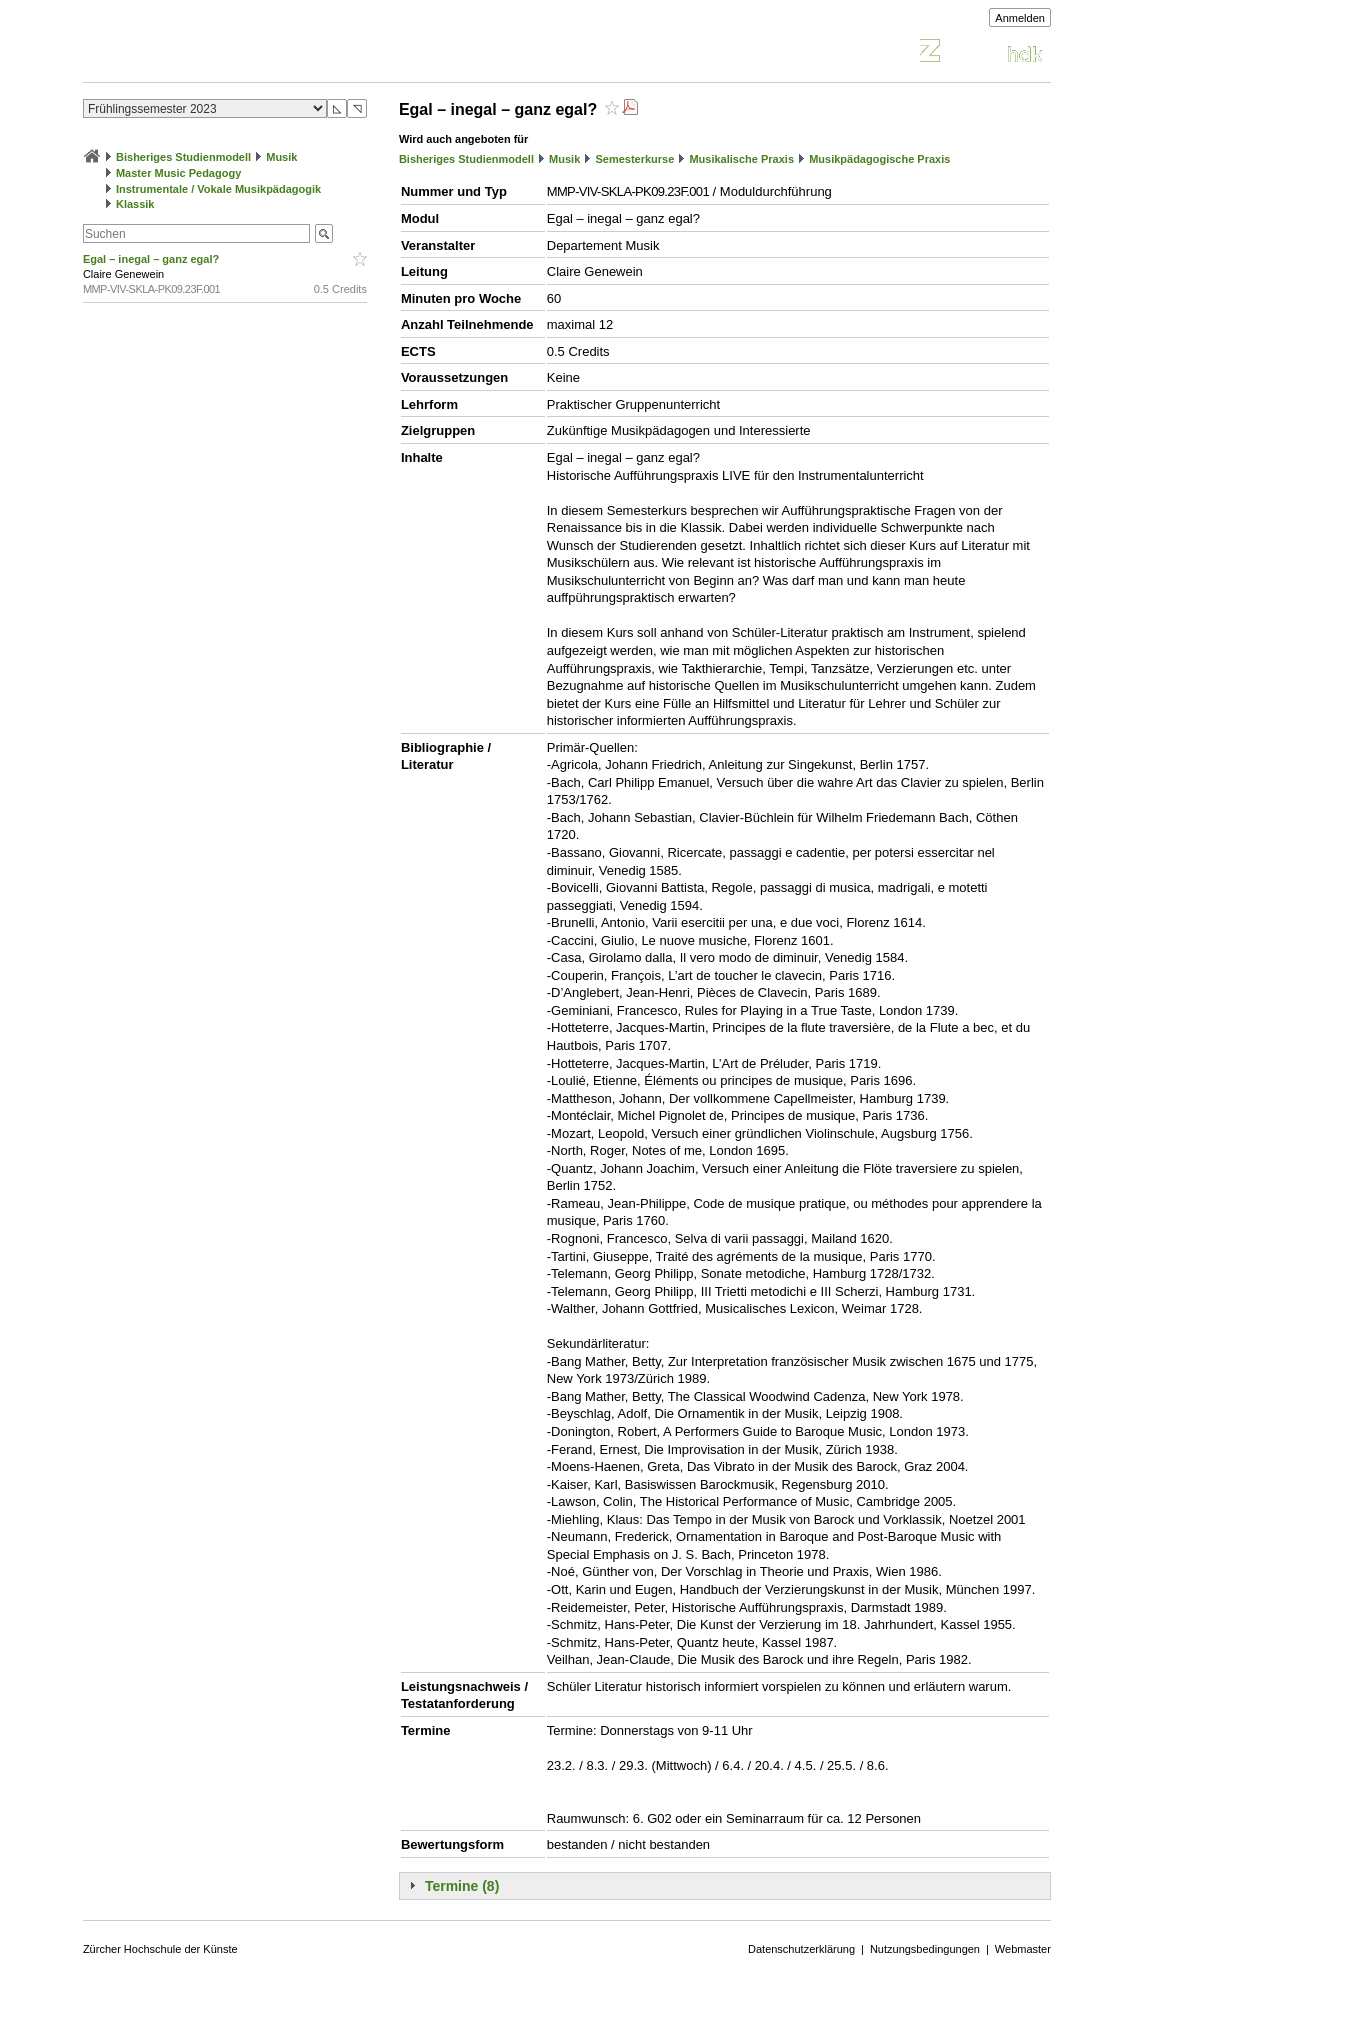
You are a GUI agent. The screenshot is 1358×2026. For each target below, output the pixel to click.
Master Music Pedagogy (178, 173)
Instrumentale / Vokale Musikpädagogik (218, 189)
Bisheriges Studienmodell (183, 157)
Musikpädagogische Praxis (879, 159)
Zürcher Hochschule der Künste (160, 1949)
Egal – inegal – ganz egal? (152, 259)
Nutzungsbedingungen (925, 1949)
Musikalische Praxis (741, 159)
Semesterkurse (634, 159)
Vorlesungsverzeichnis (230, 53)
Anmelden (1020, 18)
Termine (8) (462, 1886)
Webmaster (1023, 1949)
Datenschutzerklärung (801, 1949)
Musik (281, 157)
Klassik (135, 204)
